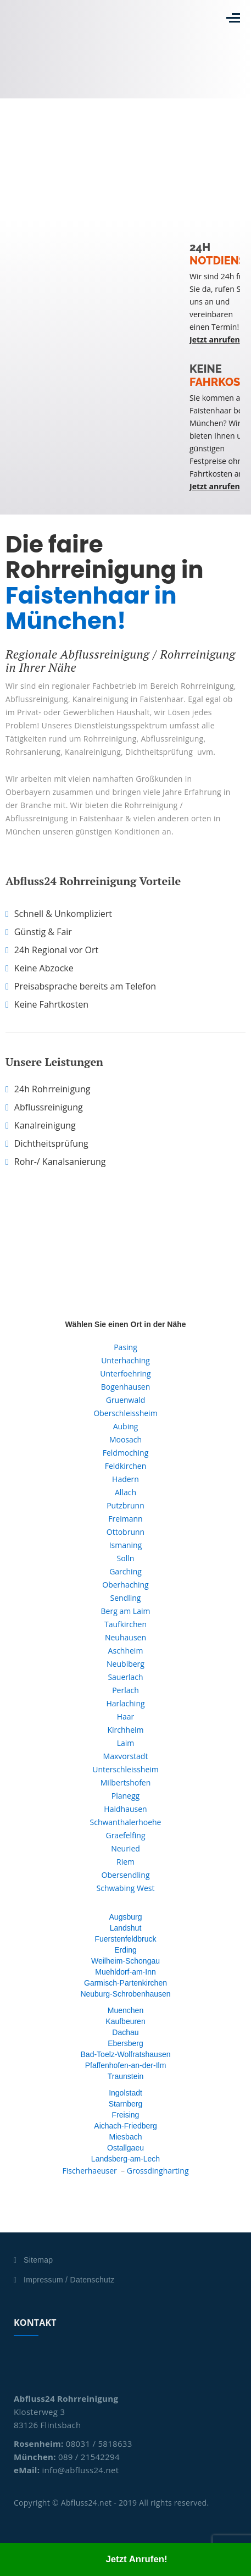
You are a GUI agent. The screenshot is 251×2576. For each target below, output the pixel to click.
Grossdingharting (158, 2170)
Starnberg (125, 2103)
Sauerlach (125, 1677)
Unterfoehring (125, 1373)
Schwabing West (126, 1888)
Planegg (125, 1795)
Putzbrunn (125, 1505)
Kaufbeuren (125, 2021)
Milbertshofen (126, 1782)
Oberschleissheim (125, 1413)
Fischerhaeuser (89, 2170)
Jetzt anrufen (214, 339)
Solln (126, 1558)
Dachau (125, 2032)
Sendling (125, 1598)
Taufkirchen (125, 1624)
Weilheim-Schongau (125, 1960)
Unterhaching (125, 1360)
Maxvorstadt (125, 1756)
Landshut (126, 1927)
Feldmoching (126, 1452)
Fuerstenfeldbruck (125, 1938)
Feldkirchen (126, 1466)
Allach (125, 1492)
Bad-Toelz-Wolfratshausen (126, 2054)
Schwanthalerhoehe (125, 1822)
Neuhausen (125, 1637)
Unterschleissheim (125, 1769)
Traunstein (126, 2076)
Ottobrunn (125, 1532)
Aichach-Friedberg (125, 2125)
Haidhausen (125, 1809)
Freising (126, 2114)
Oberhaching (125, 1584)
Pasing (125, 1347)
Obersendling (126, 1875)
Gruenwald (126, 1400)
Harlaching (125, 1703)
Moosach (125, 1439)
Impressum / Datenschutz (69, 2279)
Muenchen (125, 2010)
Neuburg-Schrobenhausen (125, 1993)
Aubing (125, 1426)
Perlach (125, 1690)
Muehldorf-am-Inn (125, 1971)
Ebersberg (125, 2043)
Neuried (125, 1848)
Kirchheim (125, 1729)
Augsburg (125, 1916)
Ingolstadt (125, 2092)
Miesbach (125, 2136)
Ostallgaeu (125, 2147)
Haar (126, 1716)
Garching (125, 1571)
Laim (126, 1743)
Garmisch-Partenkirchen (125, 1982)
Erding (125, 1949)
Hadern (125, 1479)
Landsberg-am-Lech (125, 2158)
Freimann (125, 1518)
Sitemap (38, 2260)
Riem (125, 1861)
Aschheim (125, 1650)
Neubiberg (125, 1664)
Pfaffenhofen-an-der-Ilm (125, 2065)
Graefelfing (125, 1835)
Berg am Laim (125, 1611)
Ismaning (125, 1545)
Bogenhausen (125, 1386)
